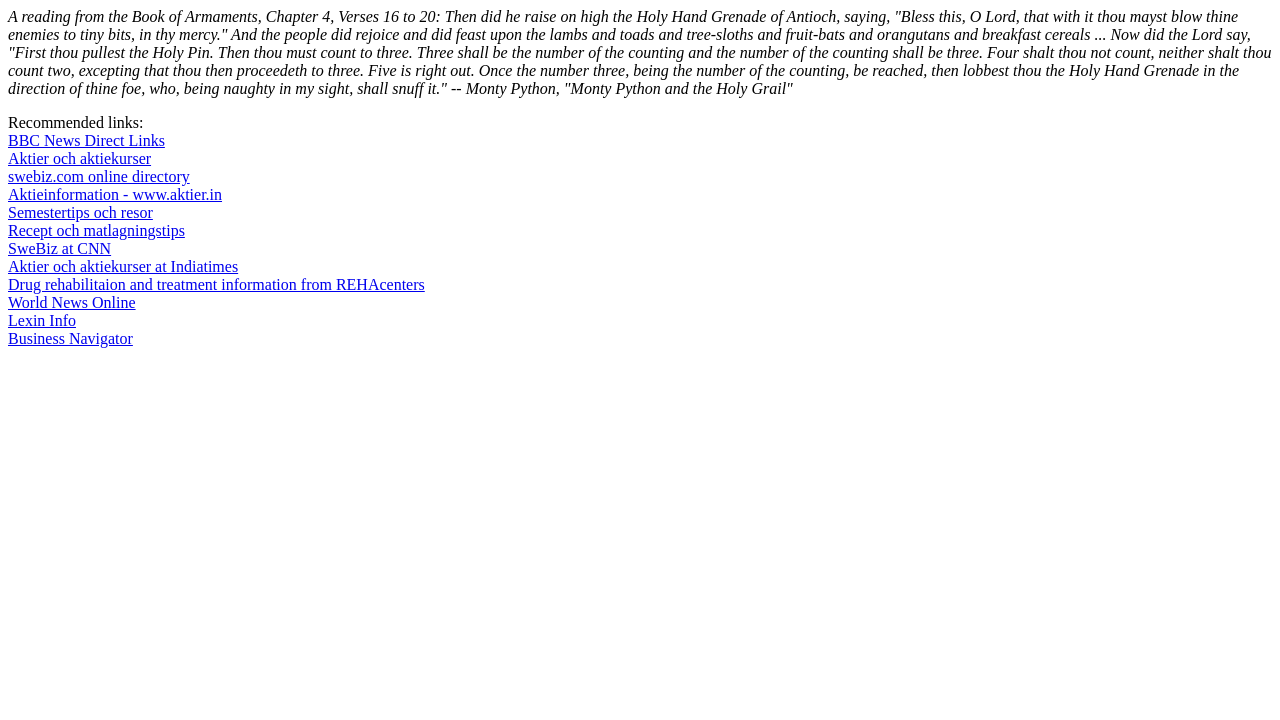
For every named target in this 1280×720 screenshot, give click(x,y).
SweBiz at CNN (59, 248)
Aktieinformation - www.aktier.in (115, 194)
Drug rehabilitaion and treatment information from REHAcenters (216, 284)
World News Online (72, 302)
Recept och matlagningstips (96, 230)
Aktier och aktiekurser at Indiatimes (123, 266)
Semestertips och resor (80, 212)
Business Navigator (70, 338)
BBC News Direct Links (86, 140)
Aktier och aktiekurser (79, 158)
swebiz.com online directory (99, 176)
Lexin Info (42, 320)
